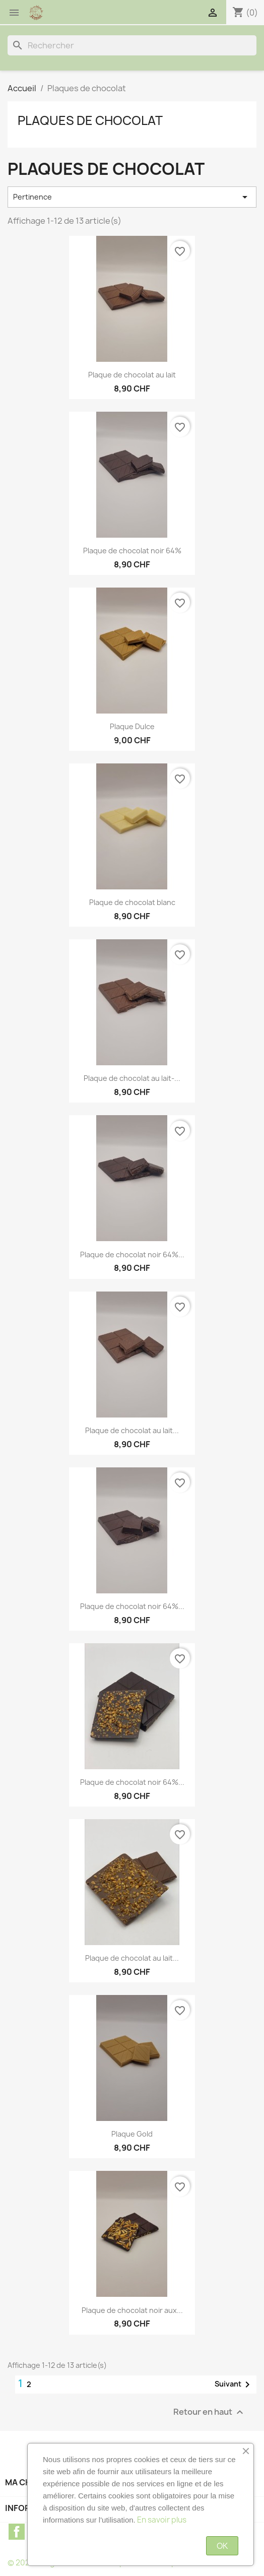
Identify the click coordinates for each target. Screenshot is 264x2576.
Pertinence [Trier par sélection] (132, 197)
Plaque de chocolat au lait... (132, 1430)
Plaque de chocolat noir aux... (132, 2310)
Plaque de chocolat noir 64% (132, 550)
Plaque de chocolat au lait (132, 374)
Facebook (17, 2532)
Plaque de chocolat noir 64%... (132, 1254)
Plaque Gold (132, 2134)
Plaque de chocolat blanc (132, 902)
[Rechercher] (132, 45)
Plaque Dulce (132, 726)
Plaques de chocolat (90, 120)
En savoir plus (161, 2520)
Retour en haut (209, 2412)
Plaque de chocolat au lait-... (132, 1078)
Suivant (234, 2384)
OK (222, 2545)
